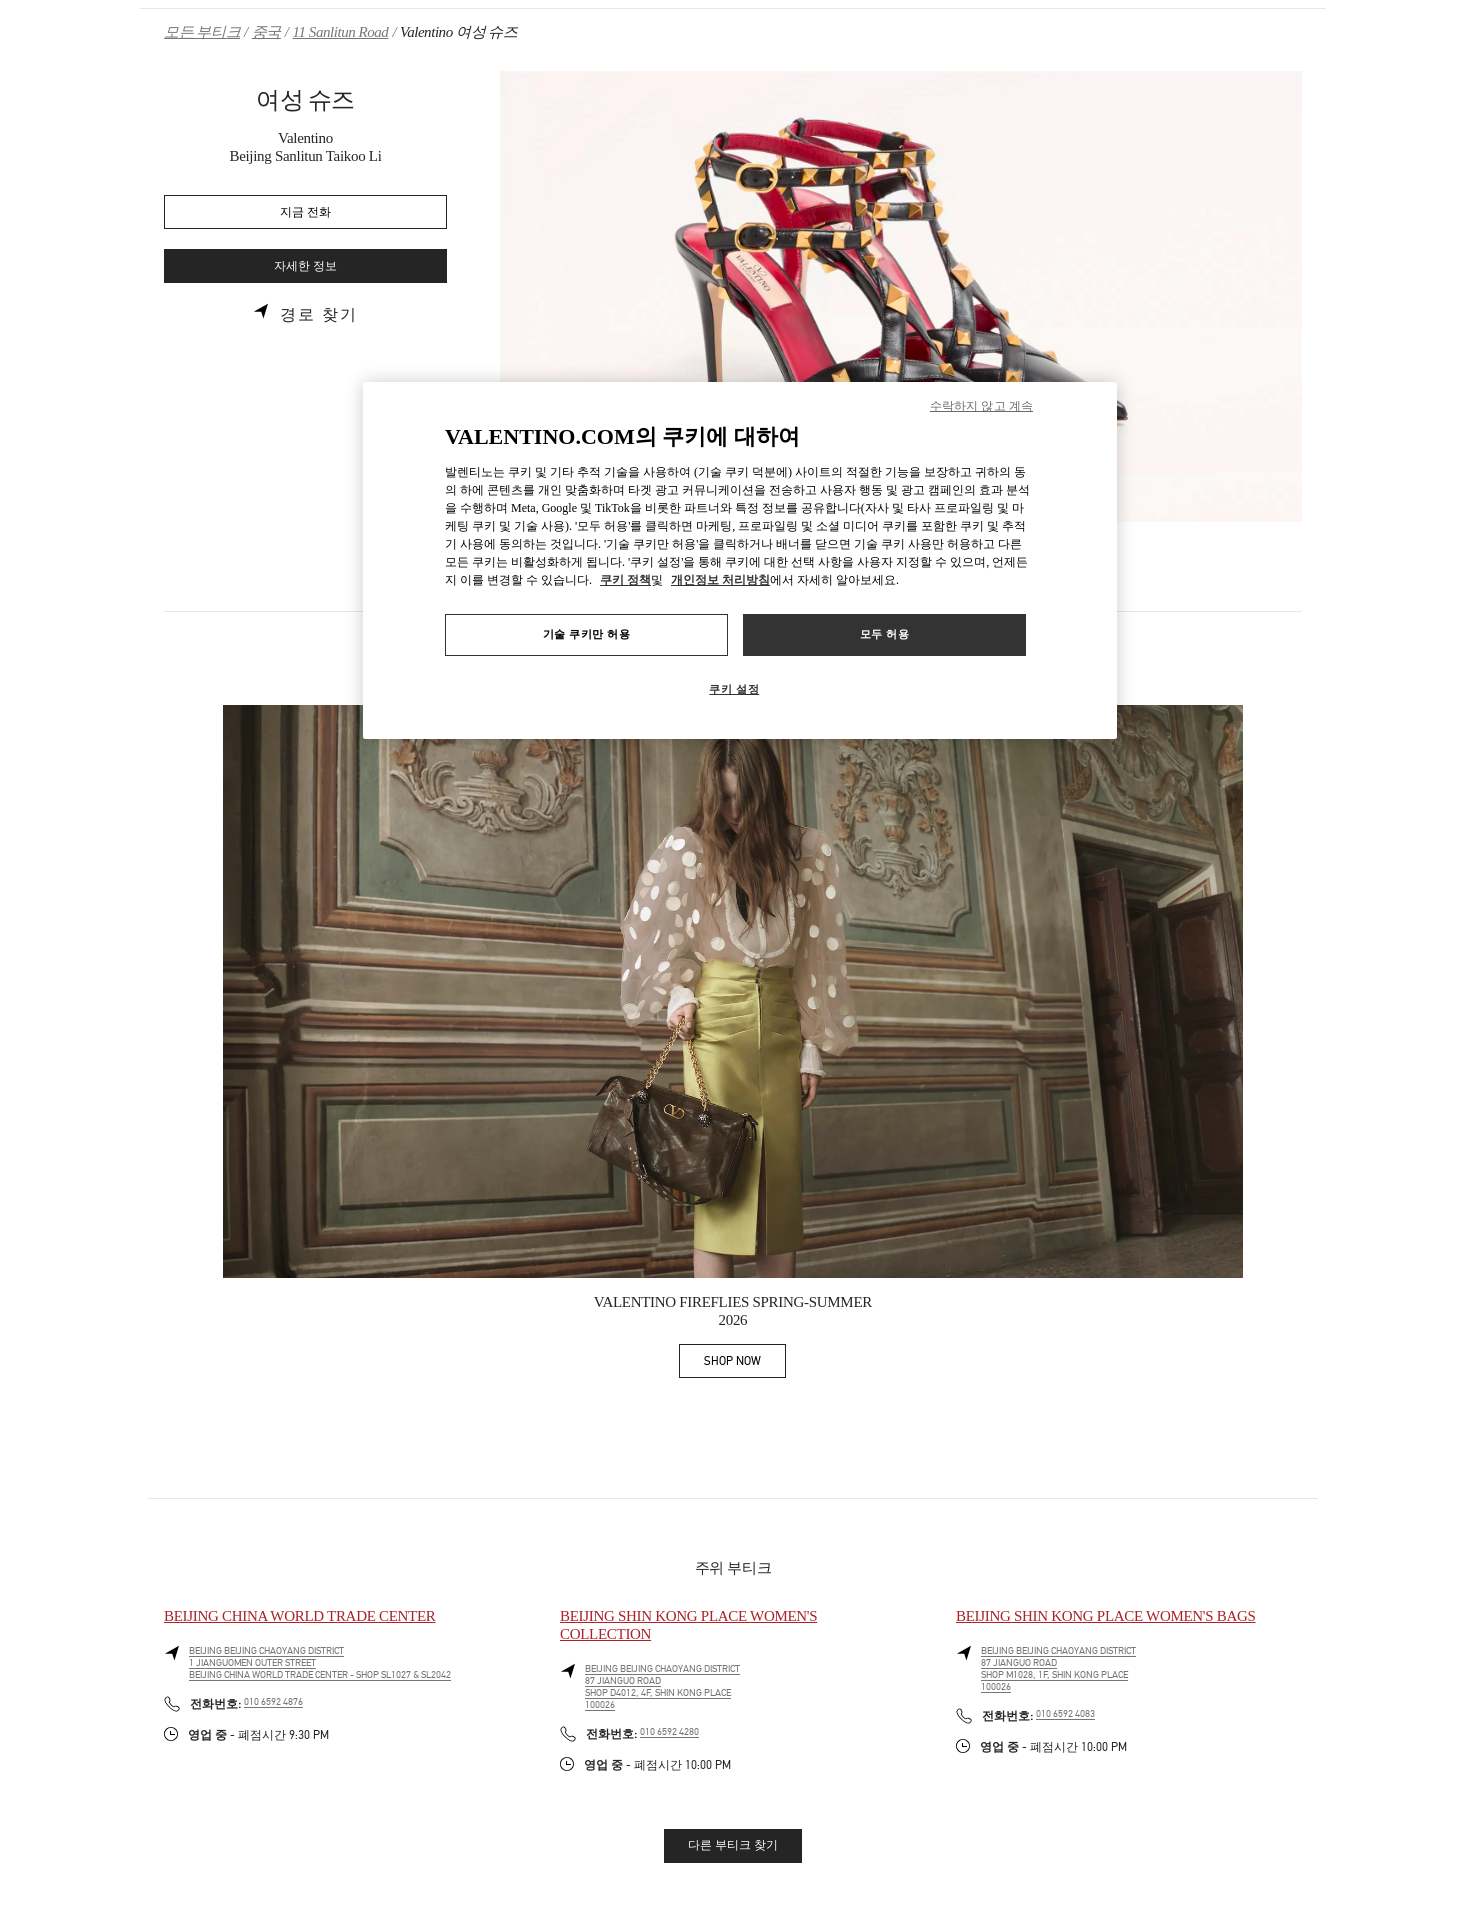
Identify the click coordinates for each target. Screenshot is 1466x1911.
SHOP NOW (745, 1364)
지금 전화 (305, 212)
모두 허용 (885, 634)
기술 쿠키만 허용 (587, 634)
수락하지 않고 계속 (981, 406)
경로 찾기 (319, 315)
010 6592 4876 (273, 1702)
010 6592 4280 (669, 1732)
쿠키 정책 (625, 580)
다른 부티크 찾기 (733, 1845)
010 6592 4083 (1065, 1714)
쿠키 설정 (734, 689)
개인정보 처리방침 (720, 580)
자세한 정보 (305, 266)
